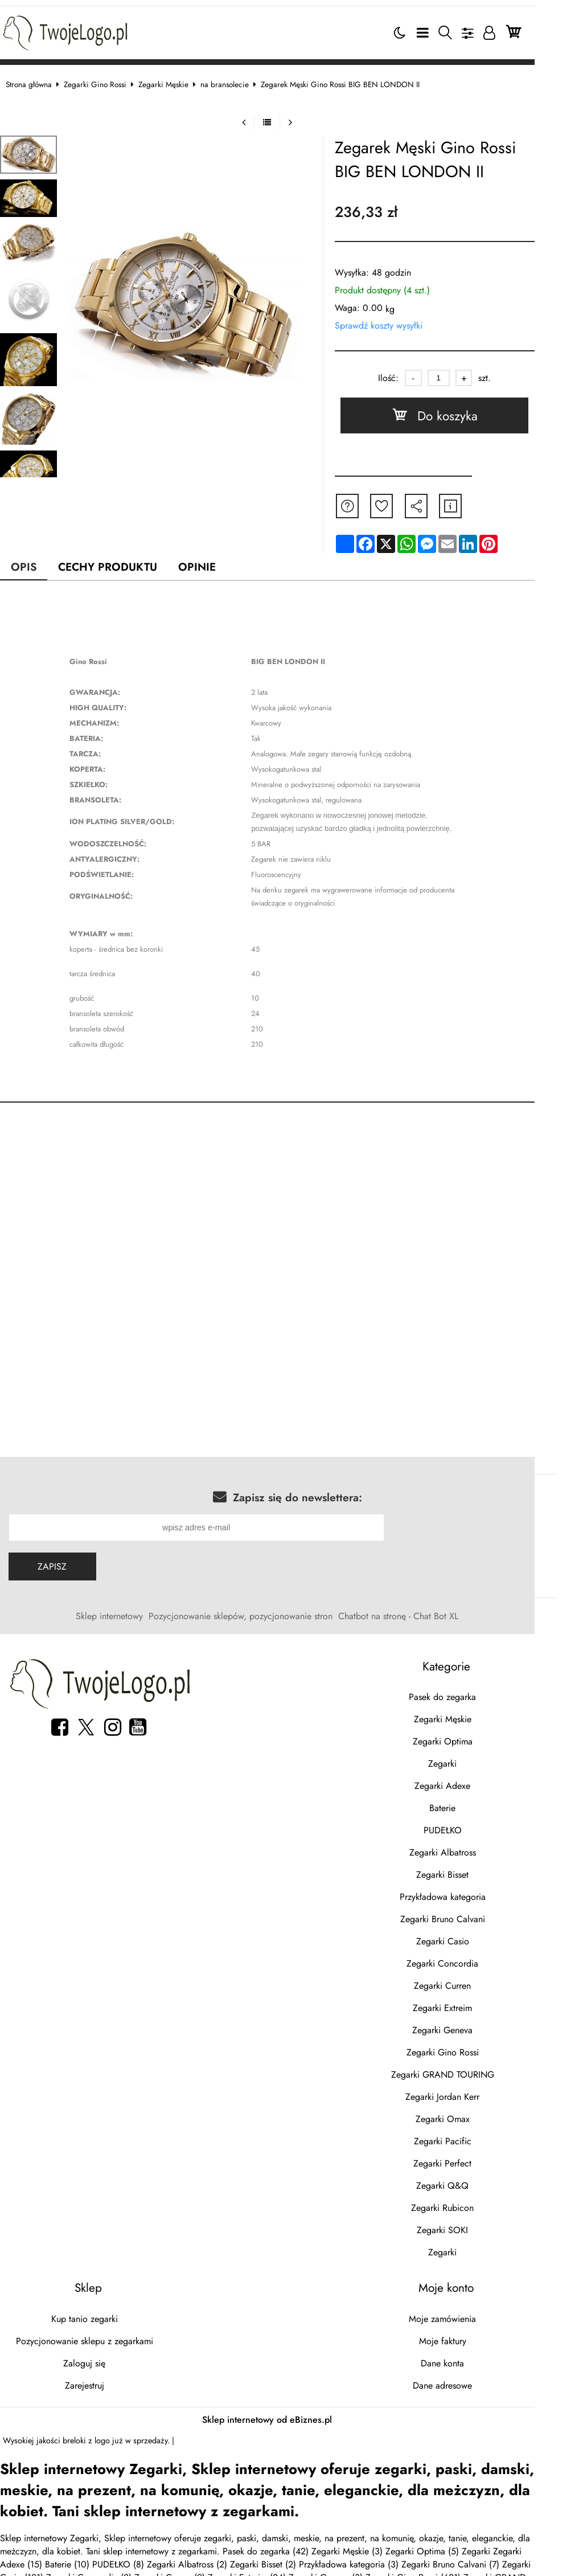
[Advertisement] (291, 1202)
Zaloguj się (100, 2359)
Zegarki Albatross (475, 1848)
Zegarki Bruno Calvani (475, 1915)
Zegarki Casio (475, 1937)
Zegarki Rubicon (475, 2203)
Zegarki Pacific (475, 2137)
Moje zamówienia (475, 2314)
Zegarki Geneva (475, 2026)
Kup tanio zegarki (100, 2314)
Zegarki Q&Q (475, 2181)
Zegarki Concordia (475, 1959)
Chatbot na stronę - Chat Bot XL (423, 1612)
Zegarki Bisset (475, 1870)
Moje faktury (475, 2337)
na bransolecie (236, 79)
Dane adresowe (475, 2381)
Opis (36, 562)
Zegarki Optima (475, 1737)
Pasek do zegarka (475, 1692)
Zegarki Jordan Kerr (475, 2092)
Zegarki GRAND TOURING (475, 2070)
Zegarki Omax (475, 2115)
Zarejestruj (100, 2381)
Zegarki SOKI (475, 2226)
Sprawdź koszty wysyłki (405, 321)
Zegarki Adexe (475, 1781)
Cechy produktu (120, 562)
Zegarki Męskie (175, 79)
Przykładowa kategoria (475, 1892)
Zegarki (475, 1759)
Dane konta (475, 2359)
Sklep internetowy (133, 1612)
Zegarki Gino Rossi (106, 79)
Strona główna (40, 79)
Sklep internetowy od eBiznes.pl (291, 2415)
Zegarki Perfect (475, 2159)
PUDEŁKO (475, 1826)
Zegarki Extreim (475, 2003)
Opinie (210, 562)
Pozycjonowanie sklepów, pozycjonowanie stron (265, 1612)
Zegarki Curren (475, 1981)
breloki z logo (97, 2436)
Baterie (475, 1804)
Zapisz (62, 1562)
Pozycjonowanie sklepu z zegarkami (100, 2337)
